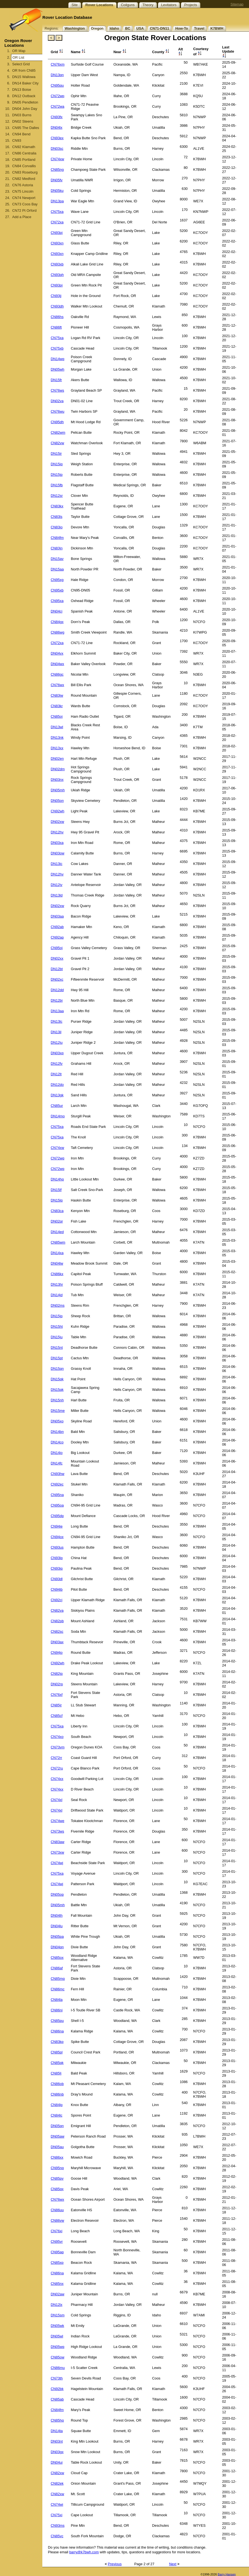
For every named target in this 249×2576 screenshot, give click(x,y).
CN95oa (57, 1505)
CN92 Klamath (23, 147)
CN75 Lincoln (22, 191)
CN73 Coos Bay (25, 204)
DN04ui (57, 2462)
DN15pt (57, 1358)
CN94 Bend (21, 134)
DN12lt (56, 1074)
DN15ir (56, 453)
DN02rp (57, 1684)
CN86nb (57, 2094)
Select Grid (21, 64)
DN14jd (57, 1295)
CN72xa (57, 222)
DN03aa (57, 916)
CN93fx (57, 117)
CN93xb (57, 264)
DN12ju (57, 1042)
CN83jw (57, 695)
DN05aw (57, 2136)
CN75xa (57, 212)
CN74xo (57, 1737)
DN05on (57, 801)
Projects (190, 5)
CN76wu (57, 411)
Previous (115, 2564)
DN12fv (57, 1063)
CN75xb (57, 348)
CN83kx (57, 506)
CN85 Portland (23, 159)
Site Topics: (55, 5)
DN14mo (58, 1116)
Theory (148, 5)
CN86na (57, 2031)
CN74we (57, 1821)
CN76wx (57, 685)
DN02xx (57, 958)
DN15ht (57, 1326)
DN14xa (57, 1253)
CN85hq (57, 2420)
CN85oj (57, 716)
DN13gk (57, 1095)
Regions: (52, 28)
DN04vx (57, 653)
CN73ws (57, 1831)
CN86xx (57, 2157)
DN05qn (57, 2126)
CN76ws (57, 390)
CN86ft (56, 327)
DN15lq (57, 1200)
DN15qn (57, 1368)
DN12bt (57, 969)
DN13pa (57, 201)
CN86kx (57, 1274)
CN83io (57, 527)
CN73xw (57, 1852)
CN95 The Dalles (25, 128)
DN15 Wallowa (23, 77)
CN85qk (57, 2063)
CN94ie (57, 1526)
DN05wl (57, 2336)
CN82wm (58, 432)
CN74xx (57, 1779)
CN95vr (57, 2241)
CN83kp (57, 2042)
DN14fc (57, 1463)
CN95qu (57, 85)
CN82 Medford (23, 179)
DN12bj (57, 1000)
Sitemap (236, 4)
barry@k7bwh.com (84, 2552)
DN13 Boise (21, 89)
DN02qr (57, 1221)
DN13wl (57, 727)
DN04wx (57, 664)
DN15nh (57, 1400)
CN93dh (57, 306)
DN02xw (57, 822)
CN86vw (57, 2220)
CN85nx (57, 2284)
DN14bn (57, 1432)
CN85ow (57, 2357)
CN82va (57, 1610)
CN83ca (57, 1211)
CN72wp (57, 96)
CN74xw (57, 159)
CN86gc (57, 674)
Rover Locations (99, 5)
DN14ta (57, 2431)
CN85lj (56, 2073)
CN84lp (57, 2105)
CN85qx (57, 2189)
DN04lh (57, 1915)
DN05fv (57, 180)
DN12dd (57, 990)
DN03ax (57, 1642)
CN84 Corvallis (24, 166)
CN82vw (57, 443)
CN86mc (57, 1989)
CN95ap (57, 2252)
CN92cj (56, 1600)
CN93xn (57, 243)
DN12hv (57, 832)
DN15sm (57, 2315)
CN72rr (56, 1758)
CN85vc (57, 2536)
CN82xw (57, 2473)
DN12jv (56, 885)
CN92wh (57, 811)
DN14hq (57, 1179)
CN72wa (57, 106)
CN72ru (57, 1768)
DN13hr (57, 1284)
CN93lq (57, 1558)
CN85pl (57, 2052)
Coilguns (128, 5)
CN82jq (57, 1673)
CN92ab (57, 927)
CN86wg (57, 632)
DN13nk (57, 737)
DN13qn (57, 75)
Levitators (169, 5)
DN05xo (57, 1421)
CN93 (16, 140)
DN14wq (57, 359)
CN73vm (57, 1747)
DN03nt (57, 2441)
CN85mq (58, 1978)
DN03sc (57, 148)
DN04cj (56, 611)
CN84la (57, 2000)
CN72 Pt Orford (24, 210)
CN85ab (57, 2399)
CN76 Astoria (22, 185)
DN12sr (57, 496)
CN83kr (57, 706)
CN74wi (57, 2504)
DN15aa (57, 569)
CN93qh (57, 275)
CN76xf (57, 1695)
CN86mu (58, 2368)
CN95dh (57, 422)
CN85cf (57, 1716)
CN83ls (56, 517)
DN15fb (57, 485)
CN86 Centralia (24, 153)
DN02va (57, 401)
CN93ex (57, 138)
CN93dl (57, 1579)
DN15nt (57, 1347)
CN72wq (57, 1158)
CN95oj (57, 948)
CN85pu (57, 2021)
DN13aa (57, 1011)
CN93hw (57, 1474)
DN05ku (57, 190)
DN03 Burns (22, 115)
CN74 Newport (23, 198)
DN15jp (57, 474)
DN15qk (57, 1379)
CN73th (57, 2378)
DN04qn (57, 1947)
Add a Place (21, 217)
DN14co (57, 1442)
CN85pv (57, 2178)
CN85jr (56, 1705)
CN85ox (57, 1957)
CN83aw (57, 1842)
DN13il (56, 1032)
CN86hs (57, 317)
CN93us (57, 1547)
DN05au (57, 2147)
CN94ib (57, 1589)
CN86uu (57, 2210)
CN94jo (57, 1652)
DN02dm (58, 769)
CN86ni (57, 2010)
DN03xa (57, 843)
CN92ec (57, 1484)
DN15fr (56, 380)
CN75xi (56, 2515)
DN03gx (57, 2452)
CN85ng (57, 169)
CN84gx (57, 622)
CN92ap (57, 937)
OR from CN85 (24, 70)
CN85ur (57, 1106)
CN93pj (57, 233)
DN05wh (57, 369)
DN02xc (57, 979)
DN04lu (57, 1926)
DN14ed (57, 1232)
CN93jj (56, 296)
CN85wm (58, 1242)
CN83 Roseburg (25, 172)
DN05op (57, 1894)
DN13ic (56, 864)
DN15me (58, 1411)
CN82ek (57, 2483)
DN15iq (57, 464)
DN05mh (58, 790)
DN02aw (57, 2294)
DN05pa (57, 1936)
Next (172, 2564)
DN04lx (56, 127)
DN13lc (56, 1021)
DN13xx (57, 748)
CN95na (57, 1495)
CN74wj (57, 1863)
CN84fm (57, 538)
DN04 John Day (24, 109)
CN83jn (57, 548)
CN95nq (57, 2168)
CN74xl (56, 1800)
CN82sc (57, 1631)
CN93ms (57, 2525)
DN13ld (57, 895)
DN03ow (57, 853)
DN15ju (57, 1337)
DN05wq (57, 2347)
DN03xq (57, 1053)
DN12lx (56, 2305)
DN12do (57, 1084)
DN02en (57, 758)
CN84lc (56, 2115)
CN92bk (57, 2389)
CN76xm (57, 64)
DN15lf (56, 1190)
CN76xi (56, 2231)
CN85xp (57, 2262)
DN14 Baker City (25, 83)
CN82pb (57, 1621)
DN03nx (57, 779)
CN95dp (57, 1516)
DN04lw (57, 1263)
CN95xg (57, 580)
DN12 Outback (23, 96)
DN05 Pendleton (25, 102)
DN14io (57, 1453)
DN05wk (57, 2326)
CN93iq (57, 1568)
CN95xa (57, 601)
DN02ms (57, 1305)
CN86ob (57, 2084)
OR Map (18, 51)
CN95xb (57, 590)
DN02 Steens (22, 121)
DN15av (57, 559)
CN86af (57, 1968)
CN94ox (57, 1537)
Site (75, 5)
